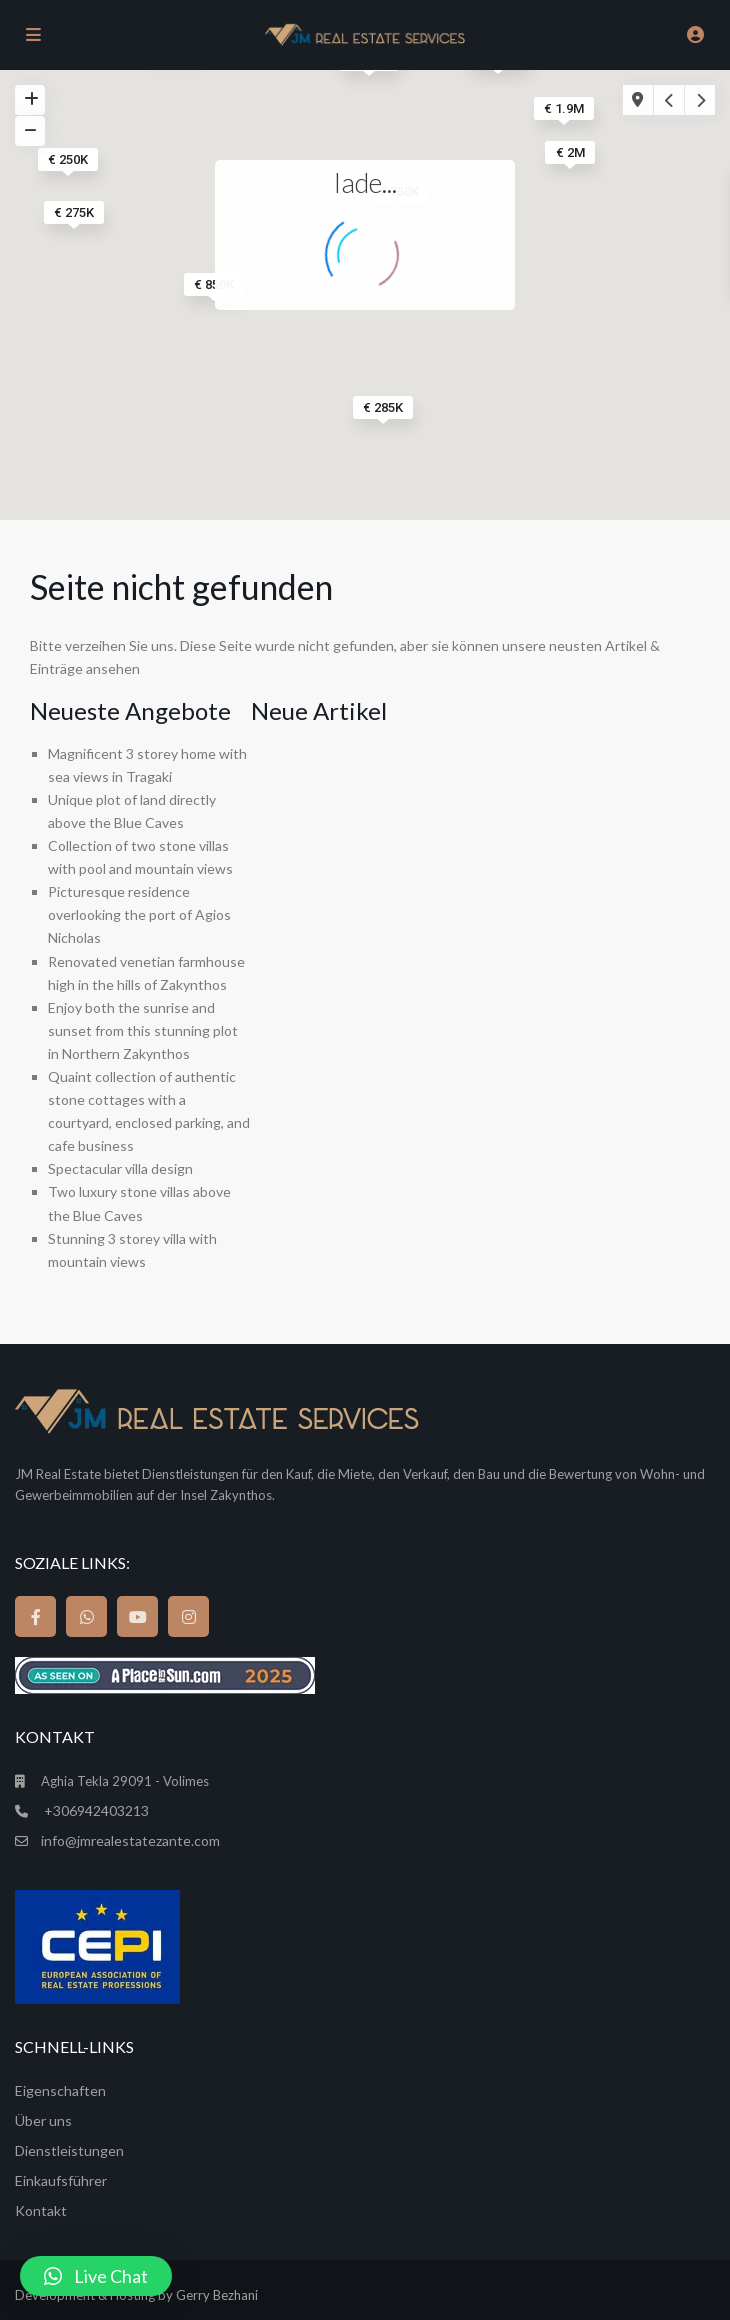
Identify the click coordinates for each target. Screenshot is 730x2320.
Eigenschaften (60, 2090)
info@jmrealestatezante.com (130, 1840)
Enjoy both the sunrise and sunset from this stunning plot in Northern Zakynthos (143, 1030)
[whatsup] (86, 1616)
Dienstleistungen (69, 2150)
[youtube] (137, 1616)
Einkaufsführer (61, 2180)
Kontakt (42, 2210)
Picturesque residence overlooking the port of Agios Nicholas (139, 914)
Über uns (43, 2120)
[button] (96, 2276)
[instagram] (188, 1616)
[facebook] (35, 1616)
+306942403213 (95, 1810)
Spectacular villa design (120, 1168)
